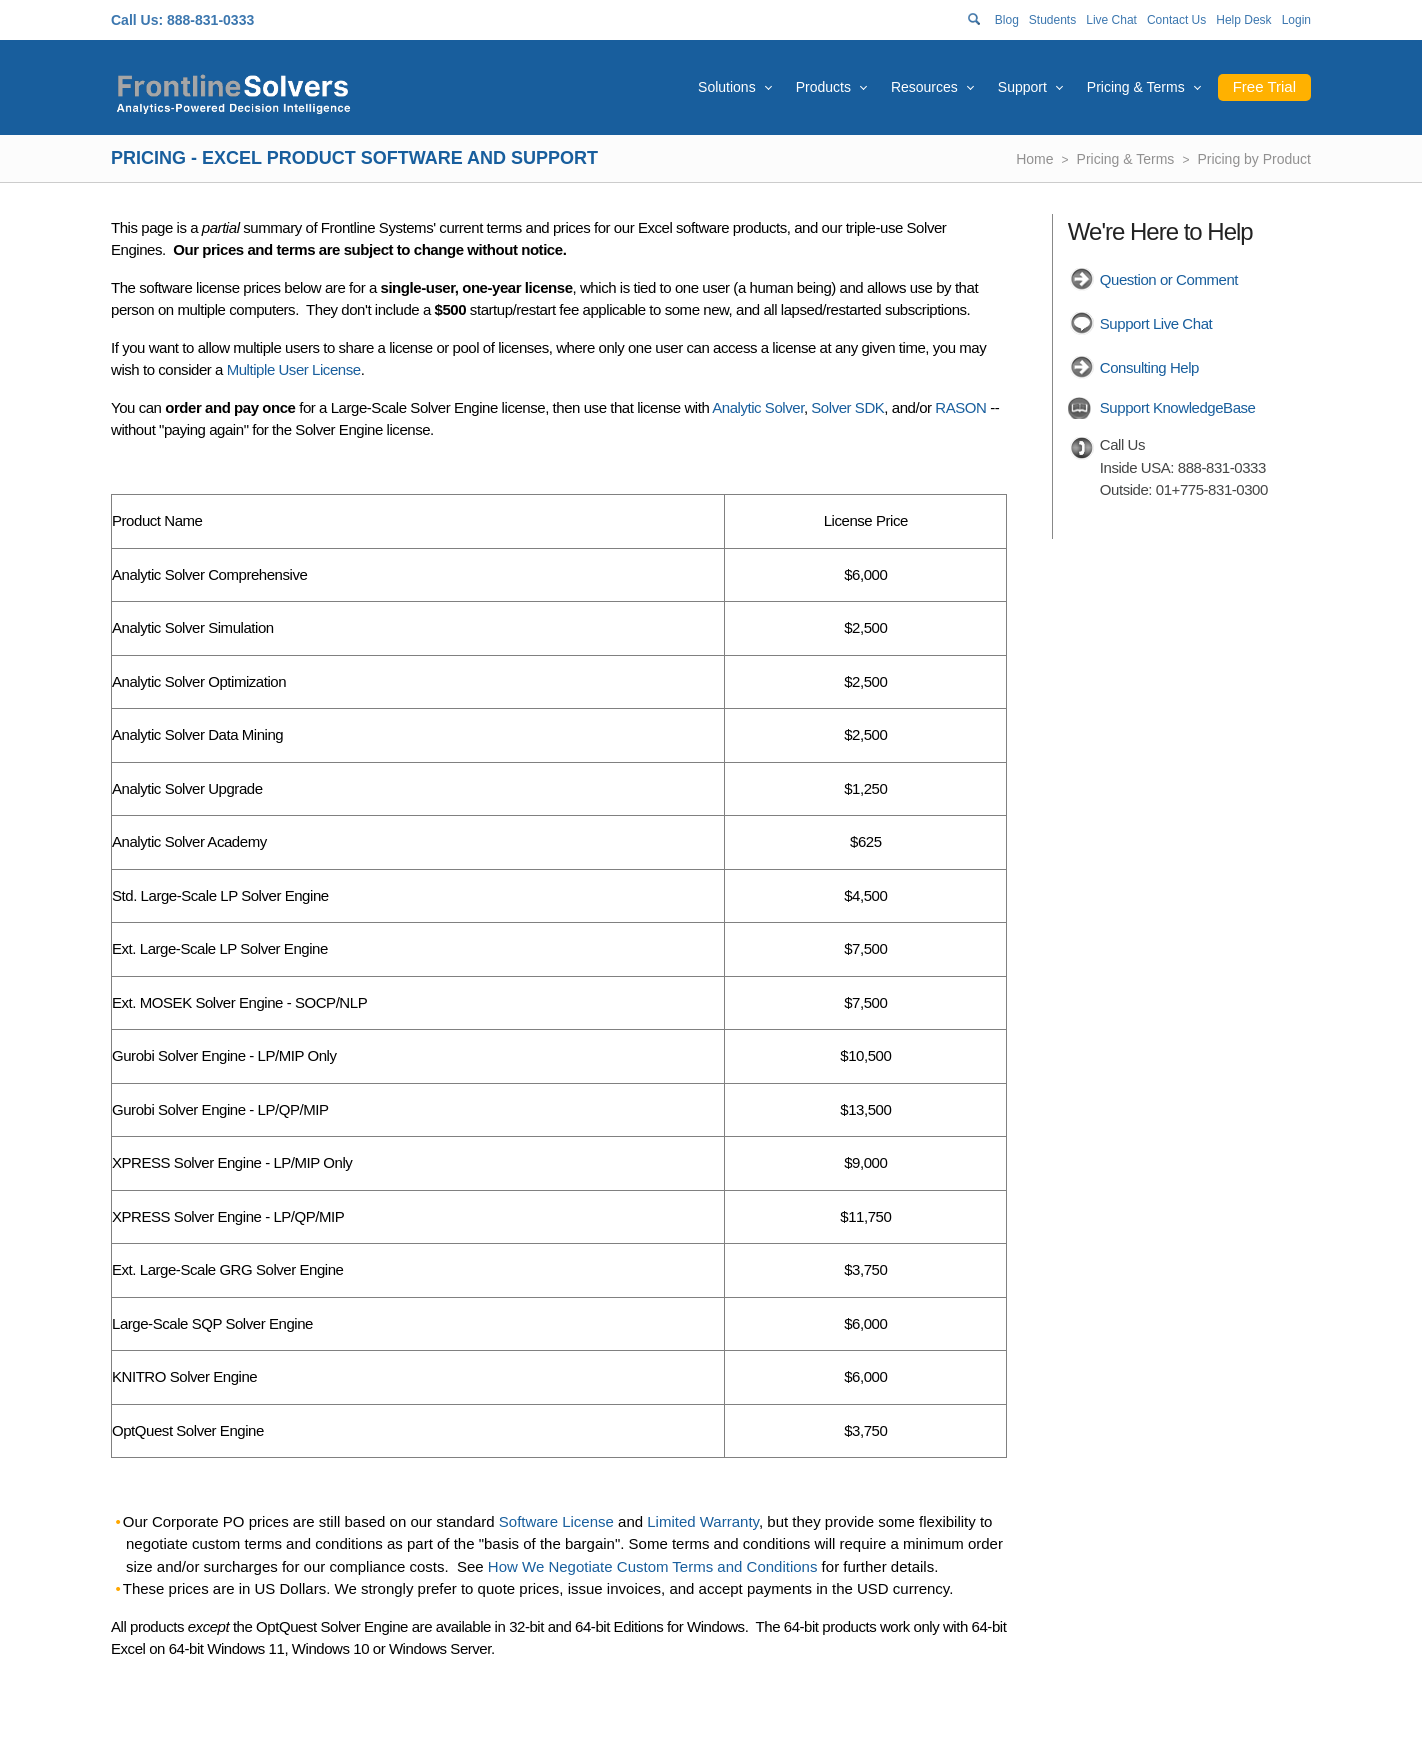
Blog (1007, 20)
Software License (556, 1521)
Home (1034, 159)
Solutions (727, 87)
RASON (960, 407)
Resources (924, 87)
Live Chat (1111, 20)
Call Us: (137, 20)
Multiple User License (294, 369)
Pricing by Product (1254, 159)
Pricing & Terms (1136, 87)
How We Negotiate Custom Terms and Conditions (653, 1566)
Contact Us (1176, 20)
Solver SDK (847, 407)
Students (1052, 20)
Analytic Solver (758, 407)
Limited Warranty (703, 1521)
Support (1022, 87)
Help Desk (1243, 20)
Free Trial (1264, 86)
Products (823, 87)
